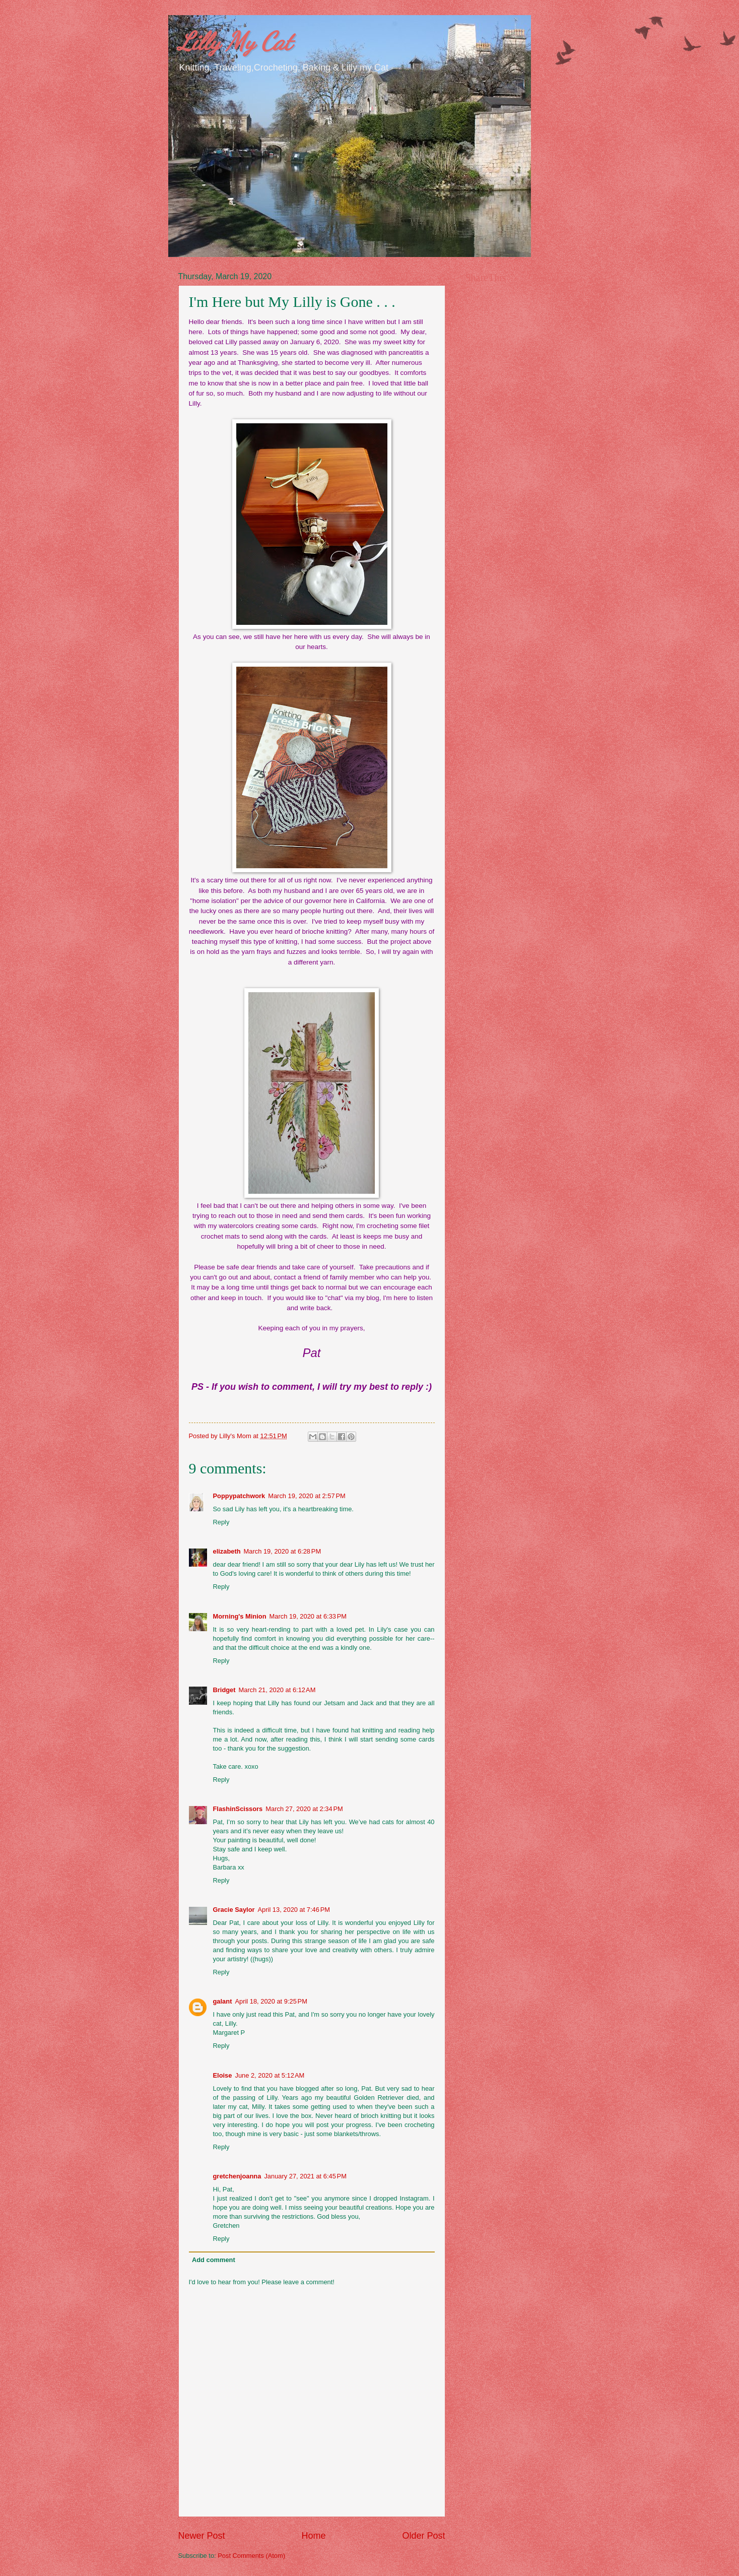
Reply (221, 1522)
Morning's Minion (239, 1616)
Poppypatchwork (239, 1496)
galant (222, 2001)
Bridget (224, 1690)
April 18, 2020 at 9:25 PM (271, 2001)
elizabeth (227, 1551)
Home (313, 2536)
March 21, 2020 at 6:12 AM (277, 1690)
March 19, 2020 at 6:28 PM (282, 1551)
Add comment (213, 2260)
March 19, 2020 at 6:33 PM (308, 1616)
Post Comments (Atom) (251, 2555)
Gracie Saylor (234, 1909)
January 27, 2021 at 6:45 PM (305, 2176)
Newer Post (201, 2536)
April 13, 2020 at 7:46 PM (294, 1909)
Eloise (222, 2075)
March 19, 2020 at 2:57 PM (307, 1496)
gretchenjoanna (237, 2176)
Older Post (423, 2536)
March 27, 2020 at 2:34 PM (304, 1809)
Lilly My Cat (235, 41)
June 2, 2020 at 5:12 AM (269, 2075)
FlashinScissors (238, 1809)
